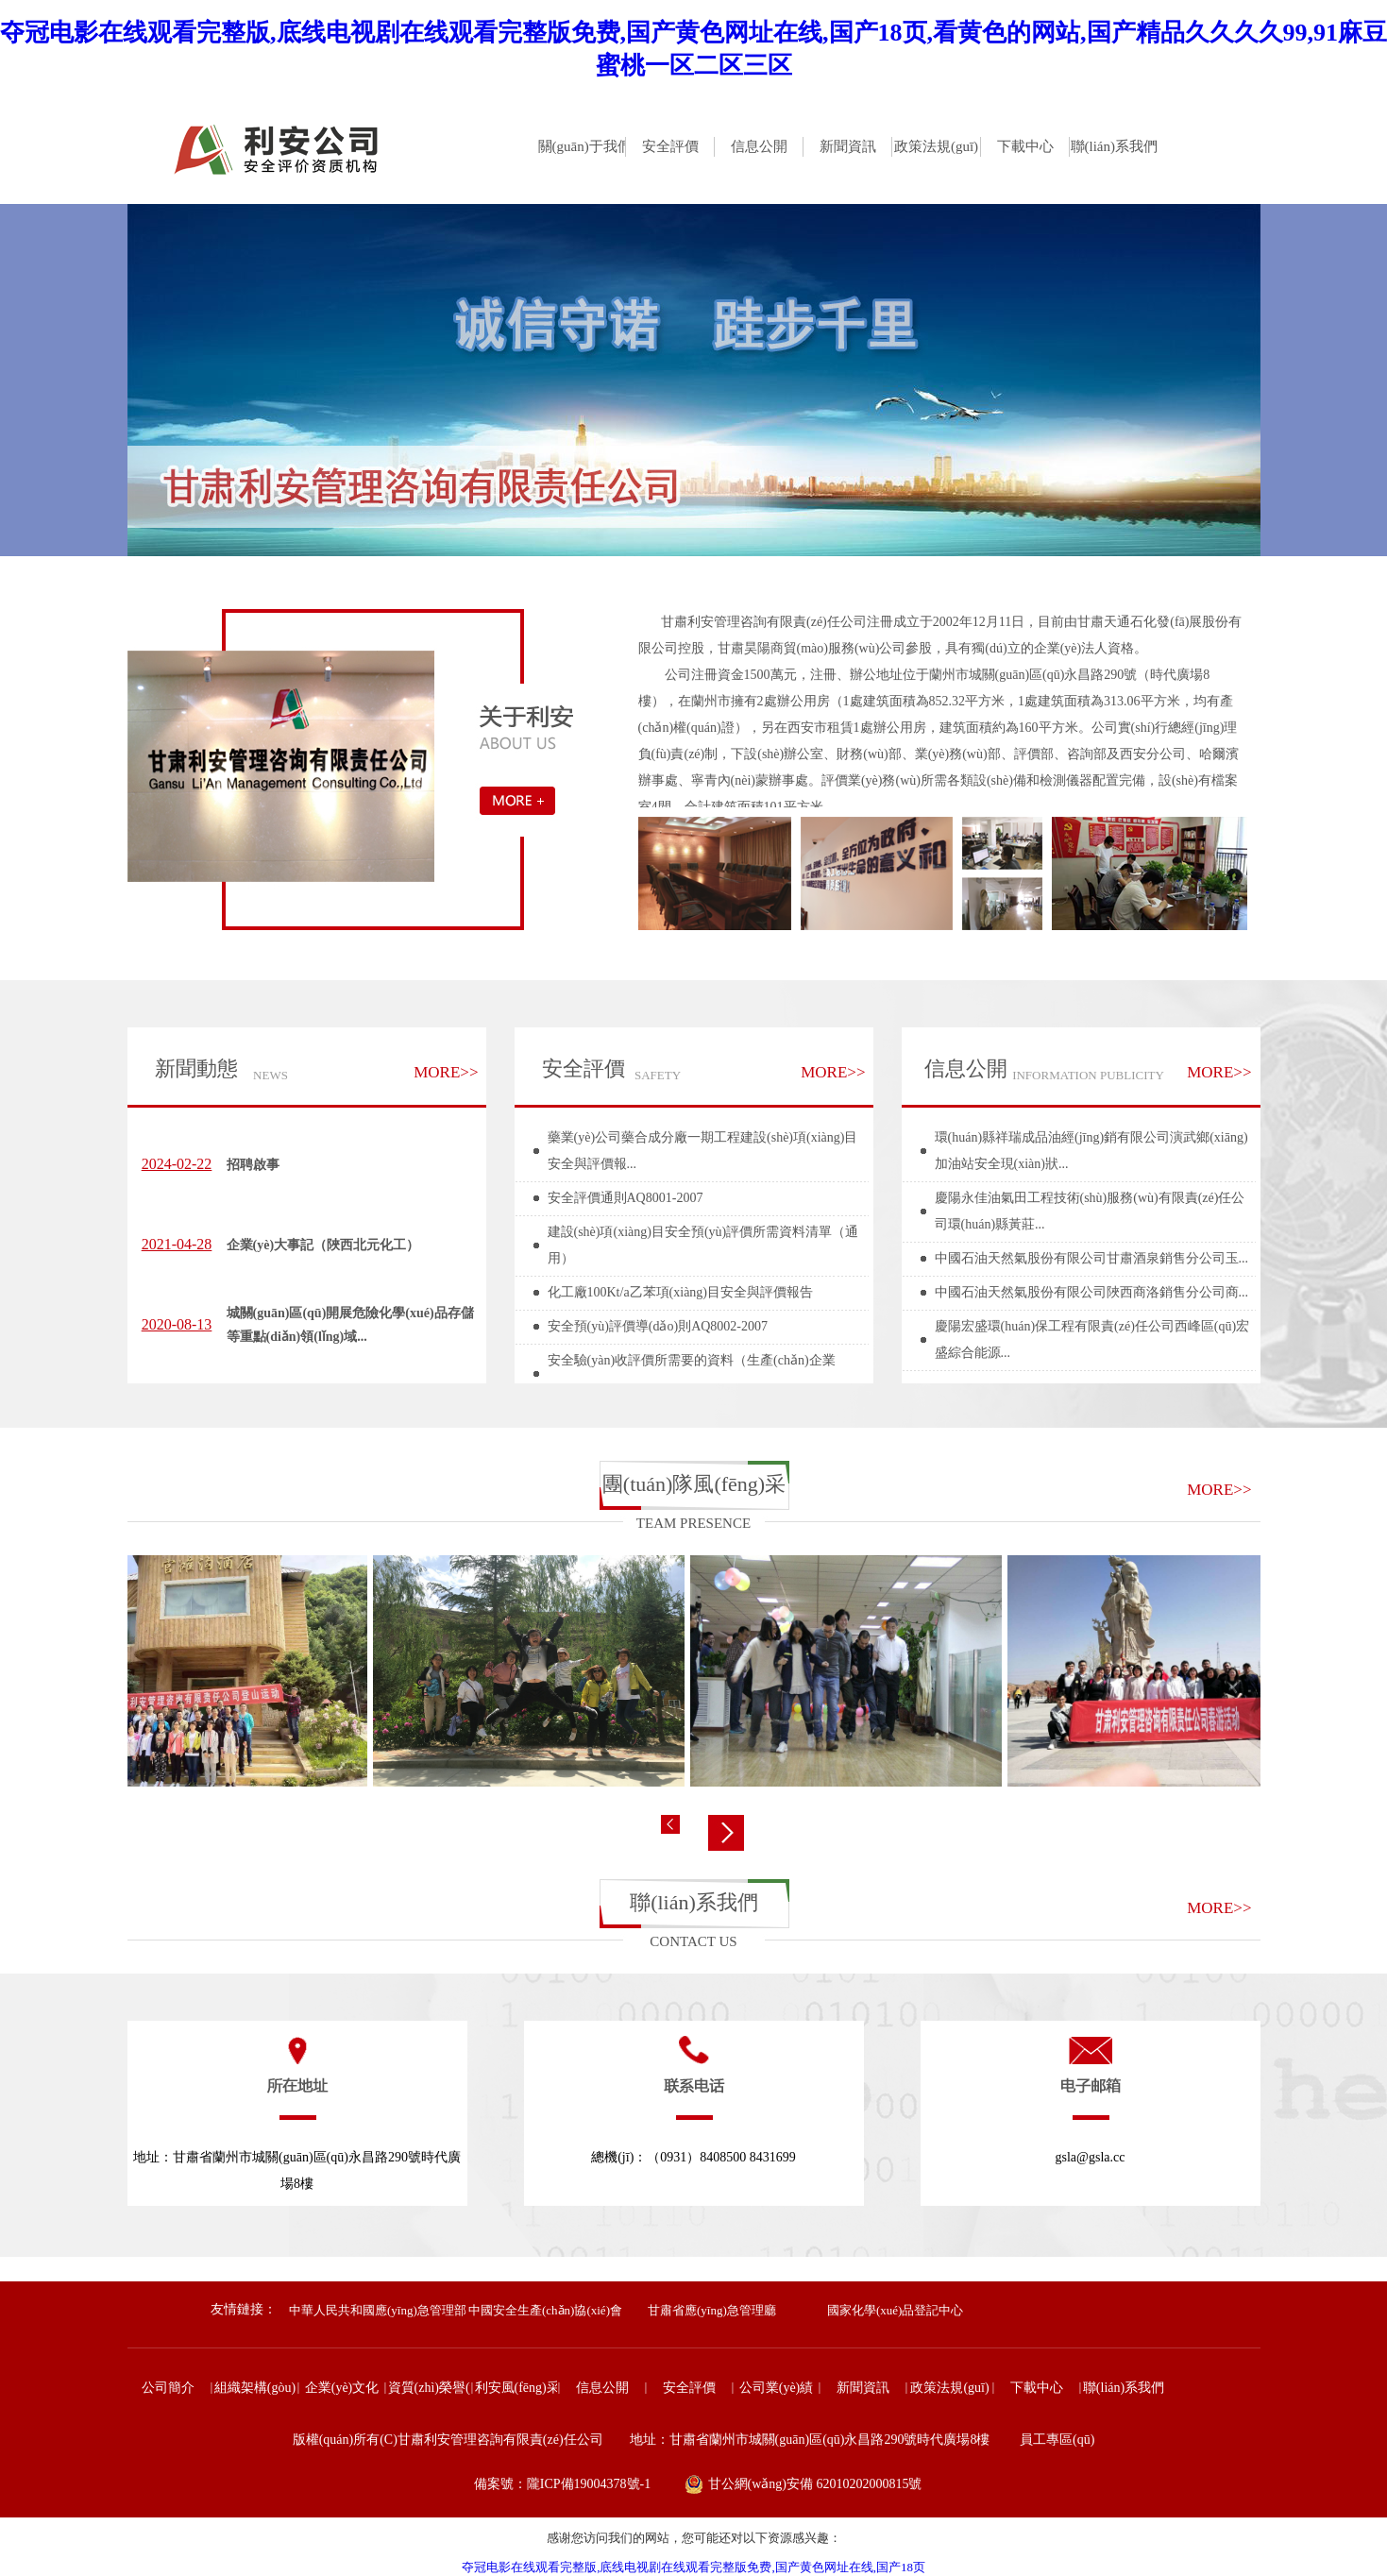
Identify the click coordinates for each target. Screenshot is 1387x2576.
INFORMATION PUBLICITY (1088, 1075)
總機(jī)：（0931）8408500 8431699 (693, 2157)
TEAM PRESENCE (693, 1523)
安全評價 (583, 1068)
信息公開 (965, 1068)
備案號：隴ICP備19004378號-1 (562, 2484)
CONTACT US (693, 1941)
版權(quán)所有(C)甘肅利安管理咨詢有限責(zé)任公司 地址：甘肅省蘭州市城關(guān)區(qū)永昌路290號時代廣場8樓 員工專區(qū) (694, 2439)
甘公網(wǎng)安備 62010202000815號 (815, 2484)
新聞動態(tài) (196, 1077)
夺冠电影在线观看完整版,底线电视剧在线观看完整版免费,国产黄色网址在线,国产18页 (693, 2567)
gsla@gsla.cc (1090, 2157)
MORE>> (446, 1072)
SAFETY (657, 1075)
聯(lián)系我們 (694, 1902)
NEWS (270, 1075)
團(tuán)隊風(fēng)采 (694, 1484)
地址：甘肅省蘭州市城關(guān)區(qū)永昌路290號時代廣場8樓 (297, 2170)
